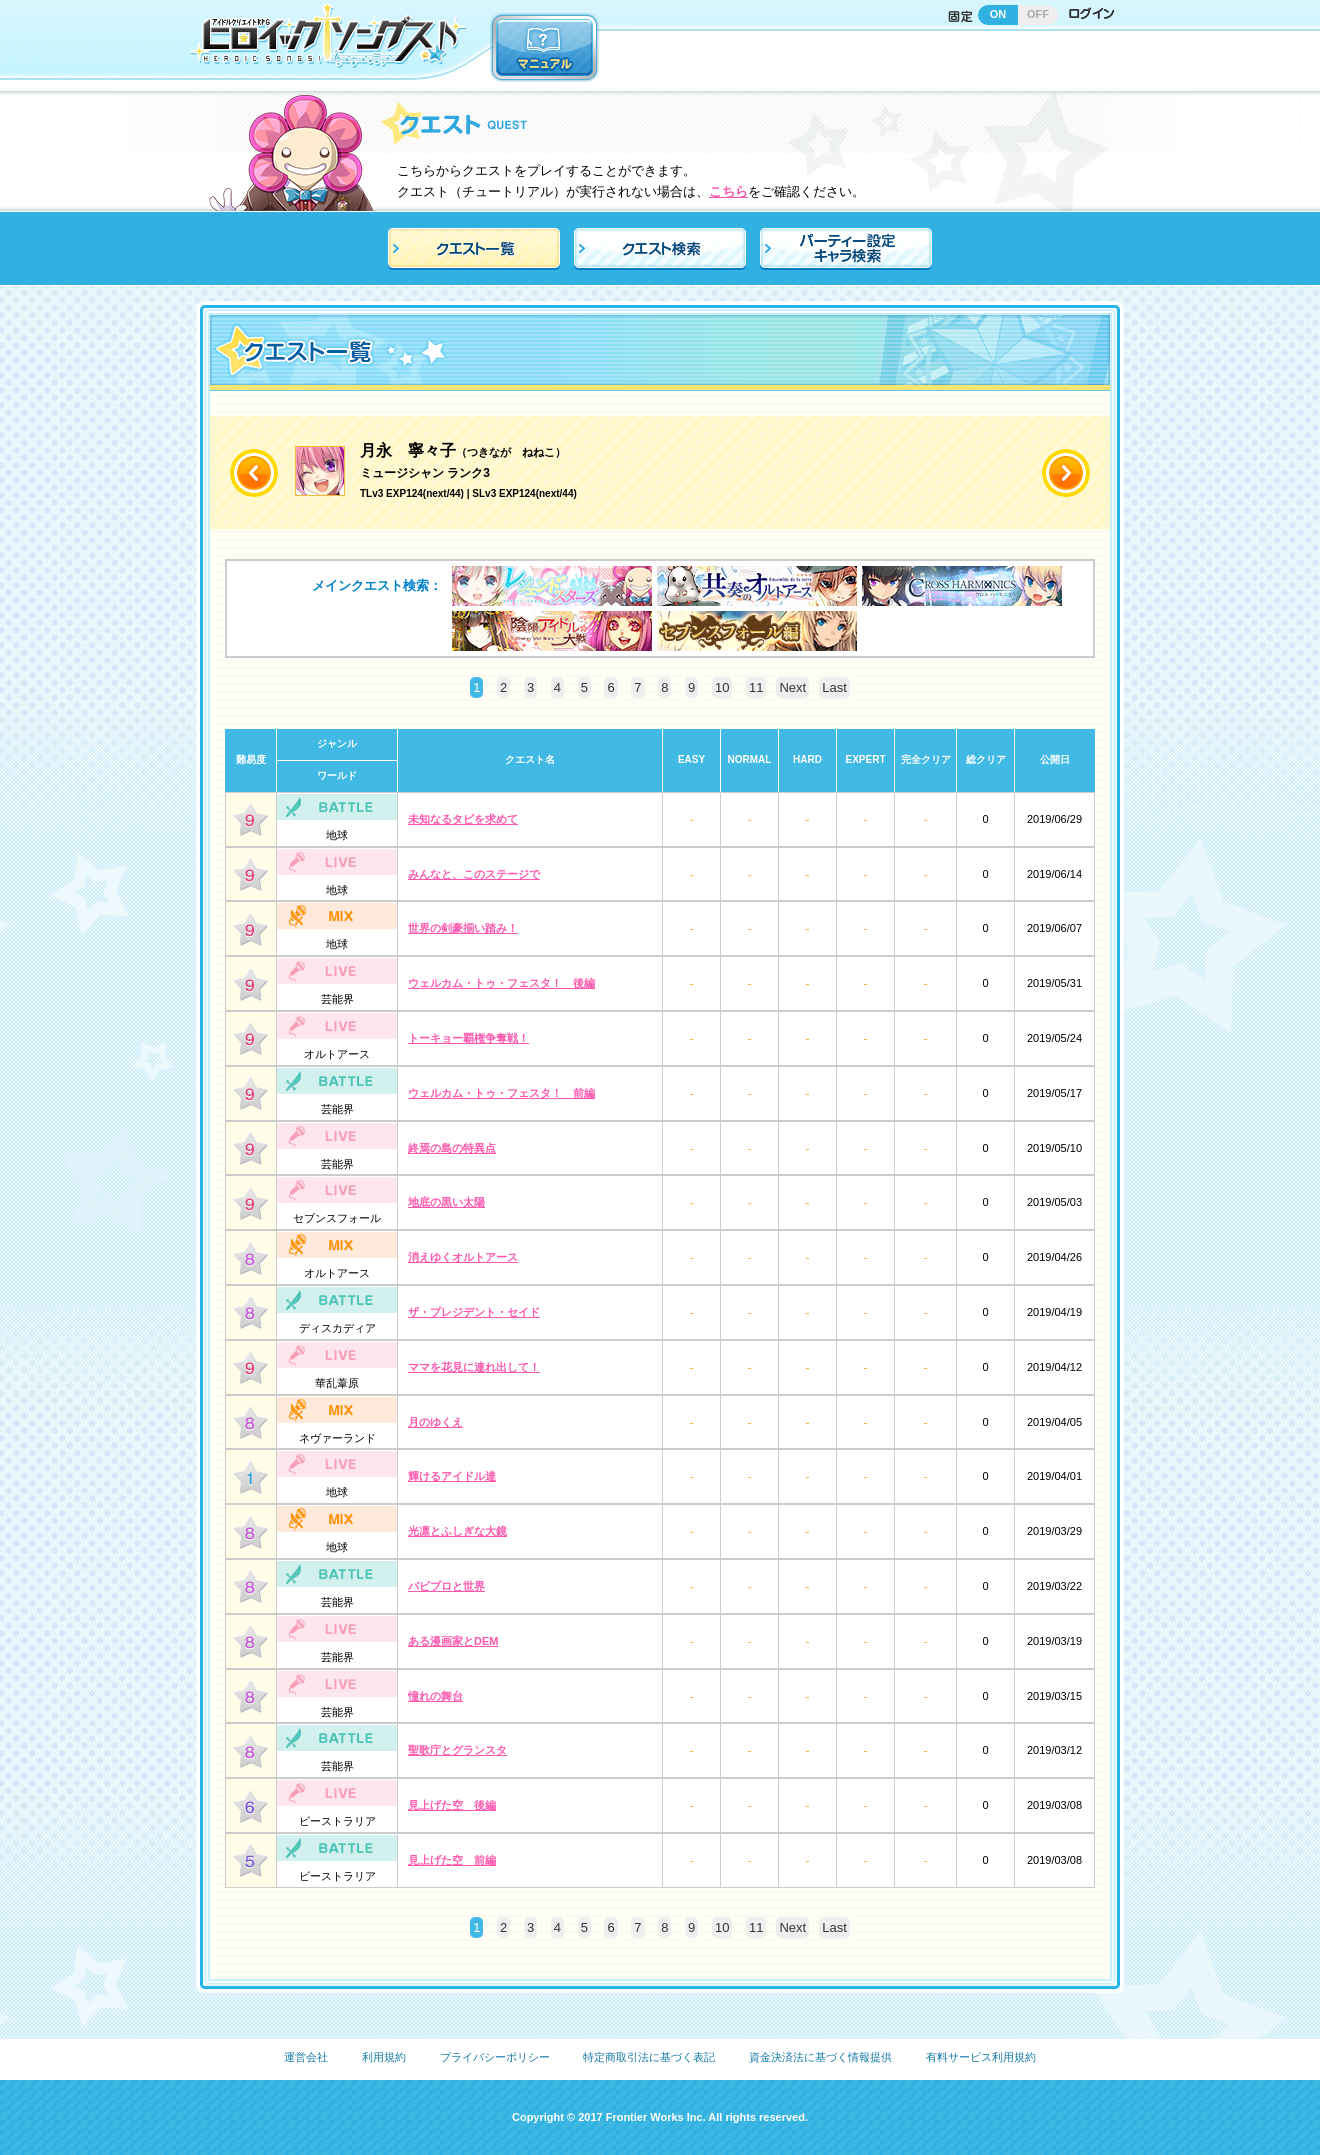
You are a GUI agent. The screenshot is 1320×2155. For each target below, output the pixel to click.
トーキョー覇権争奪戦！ (468, 1038)
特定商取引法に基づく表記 (649, 2057)
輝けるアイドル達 (452, 1476)
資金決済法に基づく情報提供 (820, 2057)
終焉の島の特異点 (452, 1148)
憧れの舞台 (435, 1696)
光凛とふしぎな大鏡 (457, 1531)
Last (834, 687)
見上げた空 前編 (452, 1860)
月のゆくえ (435, 1422)
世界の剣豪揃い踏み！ (463, 928)
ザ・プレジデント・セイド (474, 1312)
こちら (728, 191)
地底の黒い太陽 (446, 1202)
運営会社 (306, 2057)
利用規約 (384, 2057)
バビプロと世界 (446, 1586)
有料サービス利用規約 (981, 2057)
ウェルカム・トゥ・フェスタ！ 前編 (501, 1093)
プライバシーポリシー (495, 2057)
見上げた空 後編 (452, 1805)
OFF (1038, 14)
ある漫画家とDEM (453, 1641)
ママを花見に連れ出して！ (474, 1367)
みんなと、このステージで (474, 874)
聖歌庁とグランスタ (457, 1750)
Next (792, 687)
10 (722, 687)
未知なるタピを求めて (463, 819)
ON (998, 14)
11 (756, 687)
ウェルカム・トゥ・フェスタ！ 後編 (501, 983)
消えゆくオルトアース (463, 1257)
